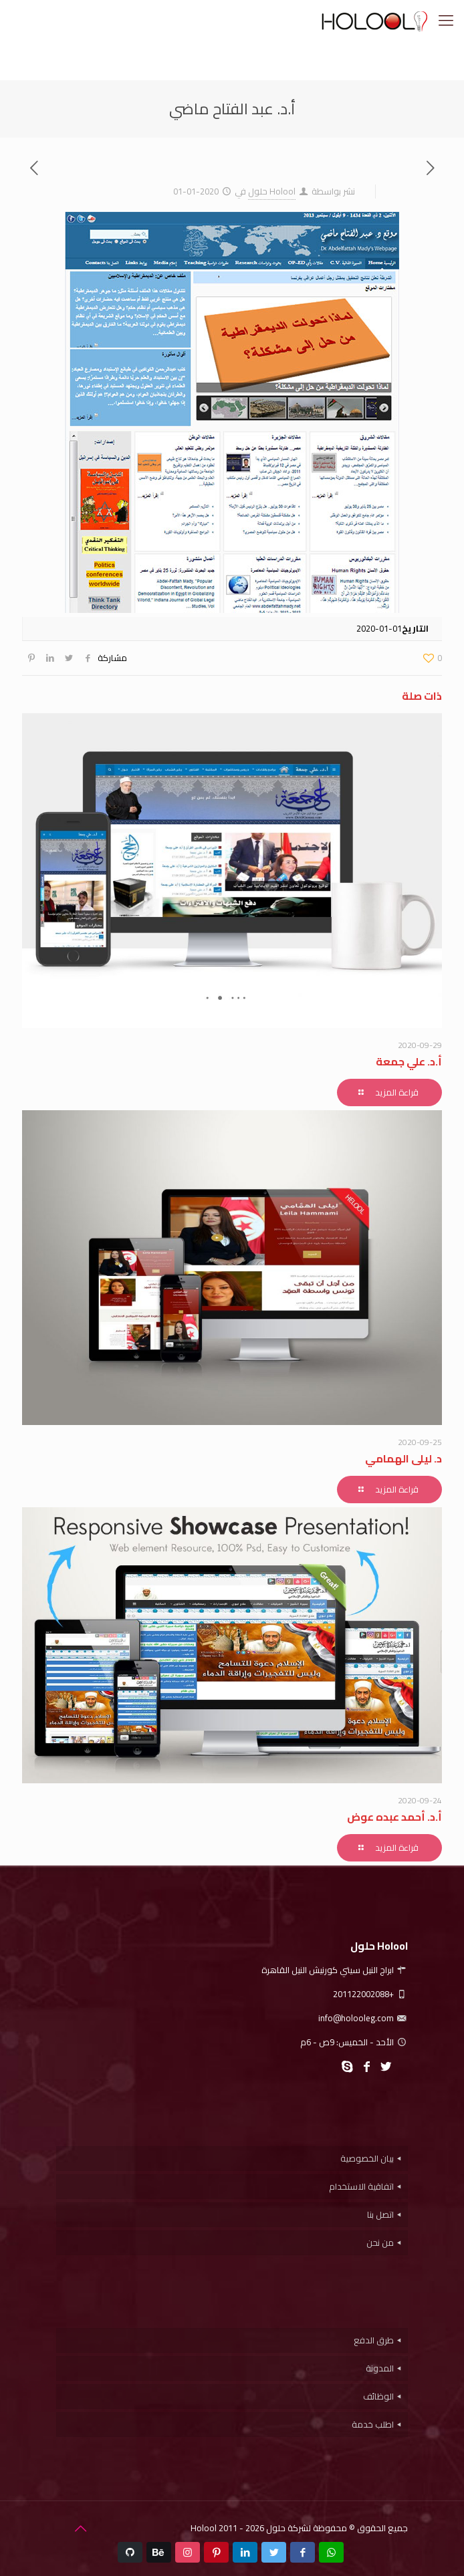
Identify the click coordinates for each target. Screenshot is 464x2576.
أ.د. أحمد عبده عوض (394, 1817)
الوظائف (378, 2396)
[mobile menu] (446, 20)
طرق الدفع (374, 2340)
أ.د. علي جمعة (409, 1061)
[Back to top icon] (80, 2529)
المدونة (380, 2368)
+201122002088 (370, 1994)
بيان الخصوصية (367, 2158)
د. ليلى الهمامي (403, 1458)
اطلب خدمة (373, 2424)
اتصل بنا (380, 2214)
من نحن (380, 2242)
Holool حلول (272, 191)
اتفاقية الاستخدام (361, 2186)
